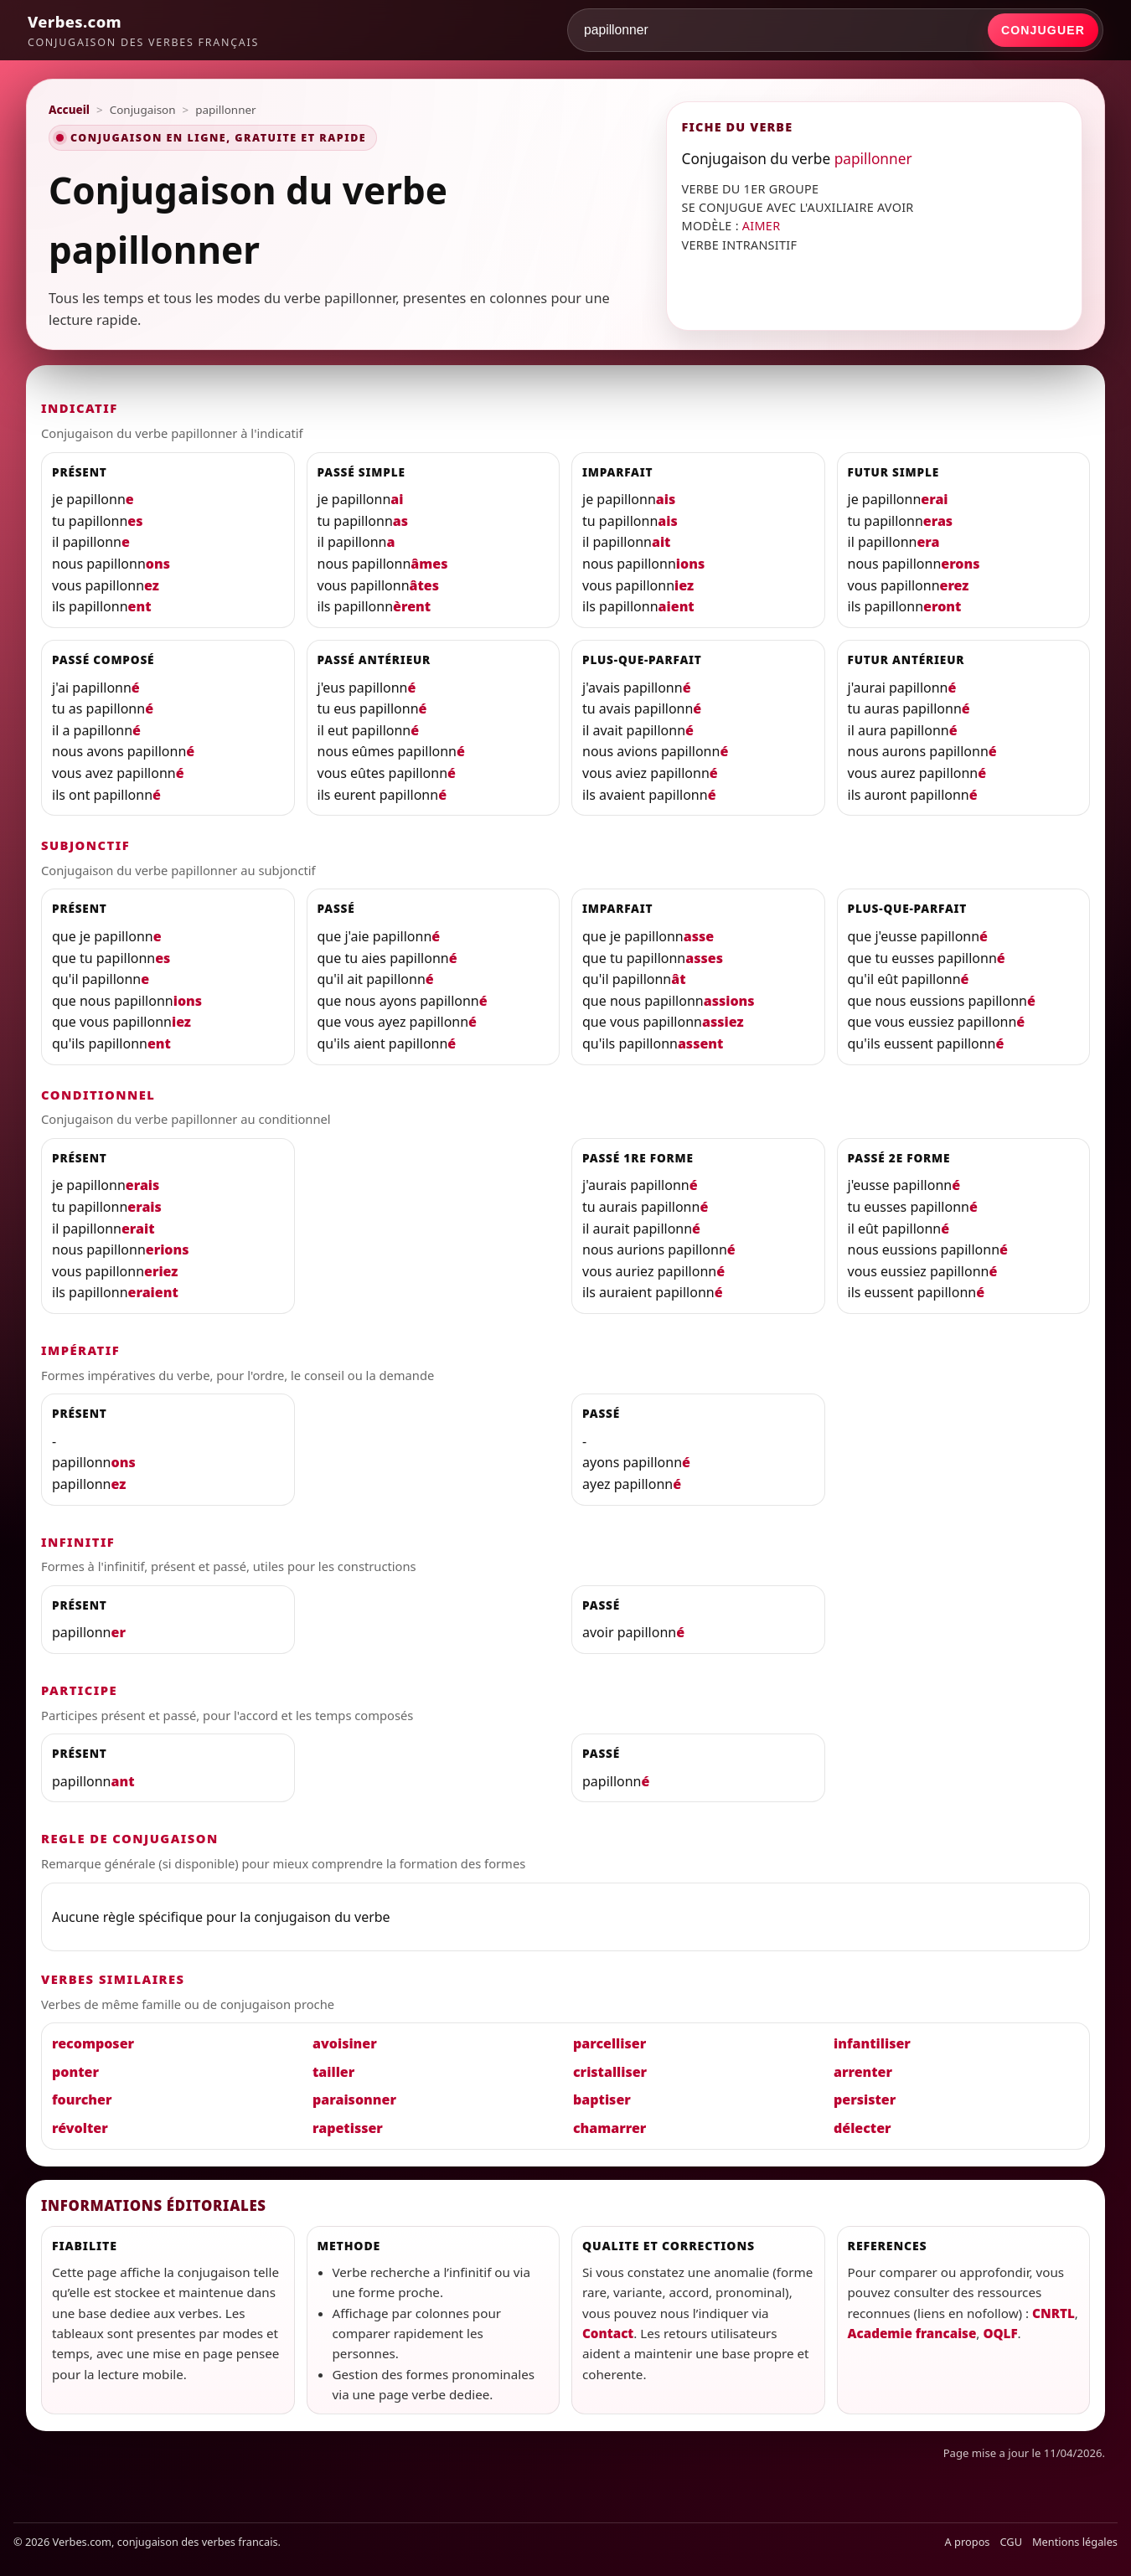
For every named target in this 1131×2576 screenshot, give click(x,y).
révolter (80, 2128)
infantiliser (872, 2043)
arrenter (863, 2072)
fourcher (81, 2099)
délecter (862, 2128)
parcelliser (609, 2043)
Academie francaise (912, 2333)
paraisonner (354, 2099)
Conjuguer (1043, 30)
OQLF (1000, 2333)
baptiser (602, 2099)
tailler (333, 2072)
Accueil (69, 109)
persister (865, 2099)
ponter (75, 2072)
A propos (967, 2541)
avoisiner (344, 2043)
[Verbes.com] (143, 29)
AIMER (761, 226)
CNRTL (1053, 2313)
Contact (607, 2333)
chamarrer (609, 2128)
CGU (1011, 2541)
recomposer (93, 2043)
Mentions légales (1075, 2541)
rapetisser (347, 2128)
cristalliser (610, 2072)
